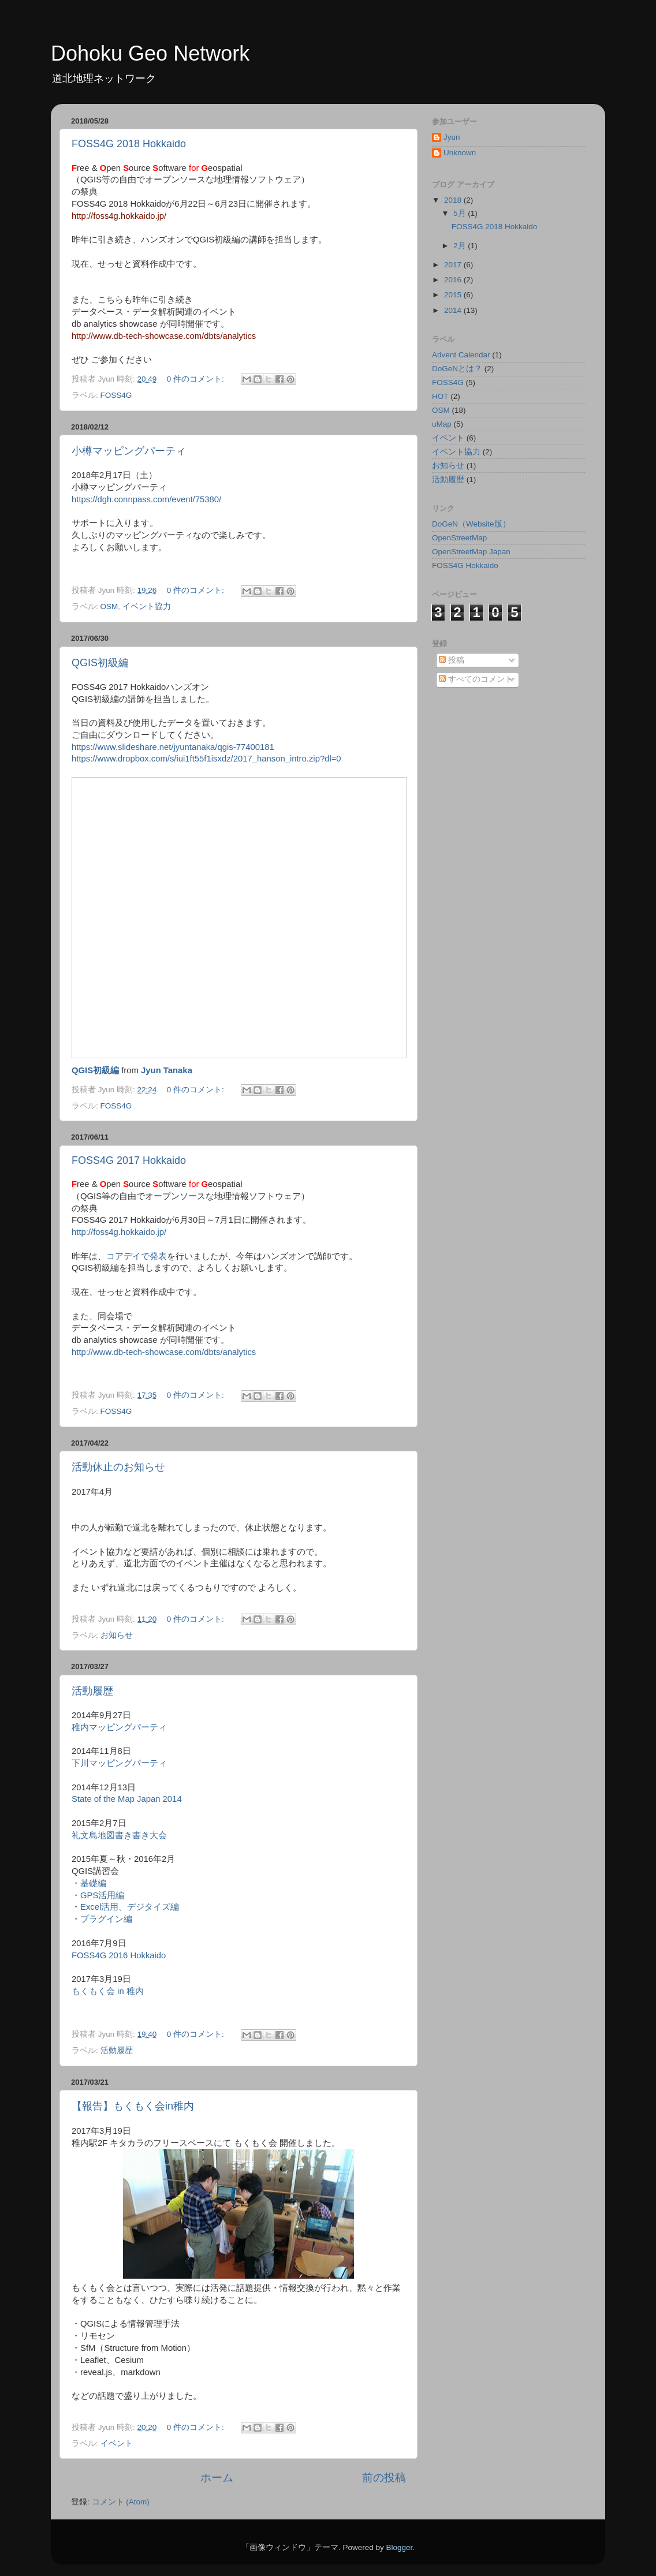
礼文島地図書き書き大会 (119, 1835)
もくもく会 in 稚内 (108, 1991)
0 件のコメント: (196, 379)
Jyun (451, 137)
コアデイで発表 (136, 1256)
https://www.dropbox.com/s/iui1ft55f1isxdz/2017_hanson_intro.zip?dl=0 (206, 758)
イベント (116, 2443)
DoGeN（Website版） (471, 524)
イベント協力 (146, 606)
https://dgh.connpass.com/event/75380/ (146, 499)
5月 (460, 213)
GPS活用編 (102, 1895)
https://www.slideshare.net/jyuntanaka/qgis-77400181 (173, 747)
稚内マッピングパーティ (119, 1727)
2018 (454, 200)
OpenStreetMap (459, 537)
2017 (454, 264)
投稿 (451, 660)
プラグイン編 (106, 1919)
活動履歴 (92, 1691)
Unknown (459, 152)
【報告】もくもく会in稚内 (133, 2106)
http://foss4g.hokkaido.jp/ (119, 216)
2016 (454, 279)
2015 (454, 294)
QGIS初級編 (100, 663)
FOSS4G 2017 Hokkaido (129, 1160)
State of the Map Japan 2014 (127, 1799)
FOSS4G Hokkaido (465, 565)
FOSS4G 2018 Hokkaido (129, 144)
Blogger (399, 2547)
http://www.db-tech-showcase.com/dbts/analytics (164, 336)
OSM (109, 606)
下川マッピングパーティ (119, 1763)
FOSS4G (116, 395)
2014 (454, 310)
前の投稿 (384, 2478)
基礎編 (93, 1883)
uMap (442, 424)
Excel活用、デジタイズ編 (129, 1907)
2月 (460, 245)
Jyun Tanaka (166, 1070)
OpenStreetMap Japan (471, 551)
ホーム (216, 2478)
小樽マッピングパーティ (129, 451)
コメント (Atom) (121, 2501)
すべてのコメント (476, 679)
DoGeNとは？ (457, 368)
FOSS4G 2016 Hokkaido (119, 1955)
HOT (440, 396)
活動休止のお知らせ (118, 1467)
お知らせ (116, 1635)
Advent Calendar (461, 354)
